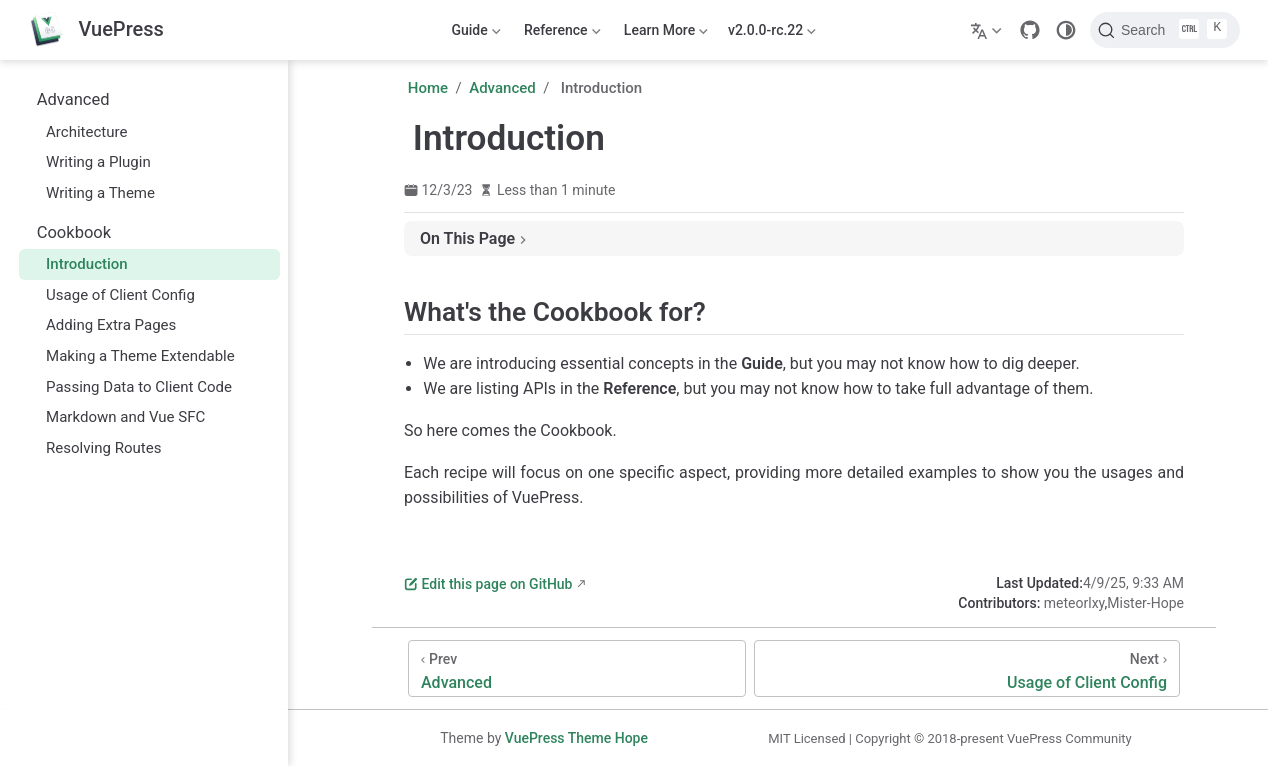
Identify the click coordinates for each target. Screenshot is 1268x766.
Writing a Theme (91, 193)
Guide (474, 34)
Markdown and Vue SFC (116, 417)
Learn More (664, 34)
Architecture (77, 132)
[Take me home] (96, 30)
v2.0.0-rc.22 (772, 34)
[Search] (1165, 30)
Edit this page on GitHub (488, 584)
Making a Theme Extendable (130, 356)
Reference (561, 34)
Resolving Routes (94, 448)
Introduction (77, 264)
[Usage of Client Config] (967, 668)
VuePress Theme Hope (576, 738)
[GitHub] (1030, 30)
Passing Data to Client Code (129, 387)
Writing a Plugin (88, 162)
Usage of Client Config (111, 295)
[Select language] (988, 30)
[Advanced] (577, 668)
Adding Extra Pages (101, 325)
